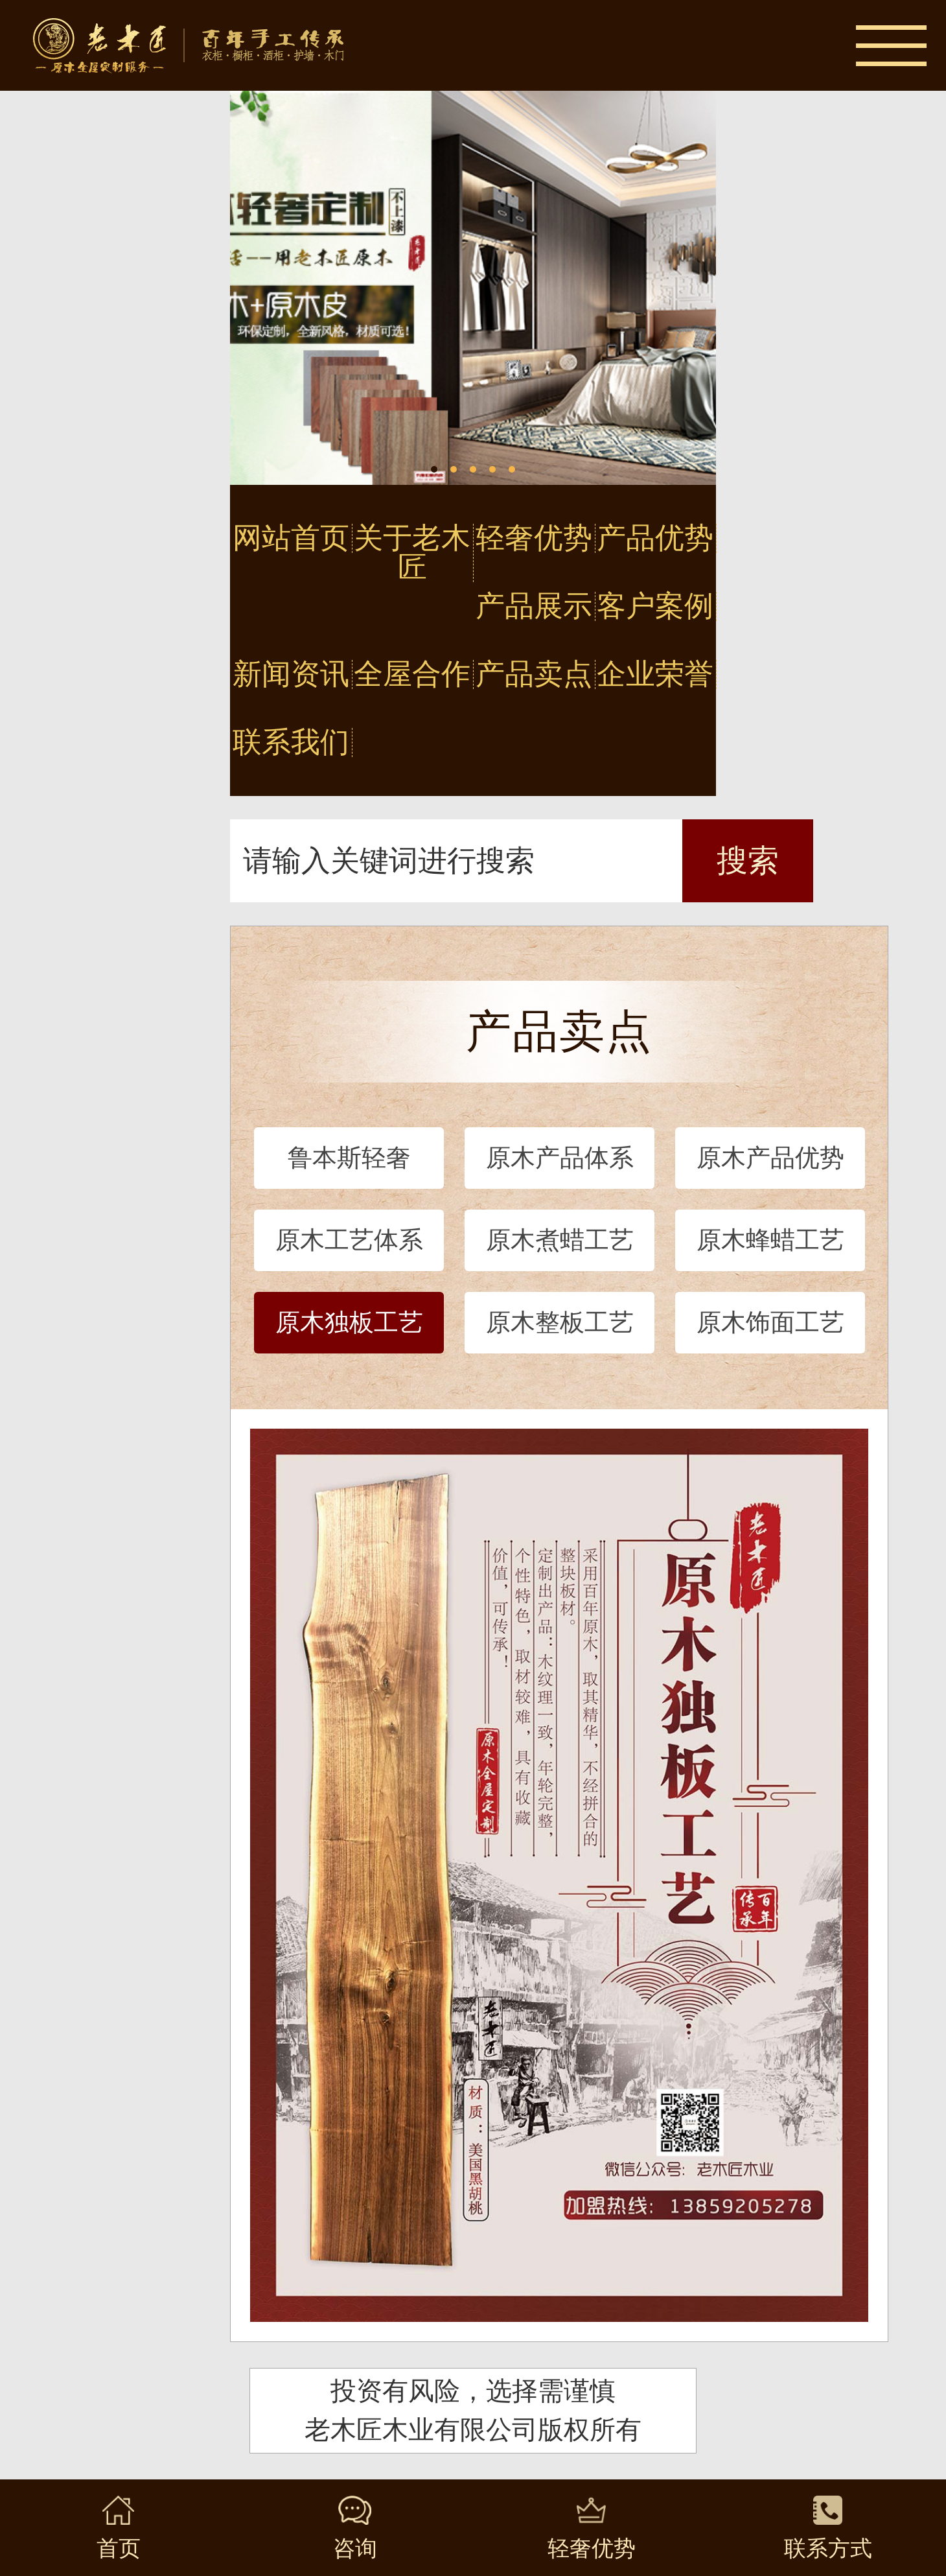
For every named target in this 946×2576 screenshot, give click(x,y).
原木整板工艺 (560, 1322)
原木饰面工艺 (770, 1322)
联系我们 (291, 742)
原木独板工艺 (349, 1322)
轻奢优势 (534, 538)
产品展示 (534, 606)
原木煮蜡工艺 (560, 1240)
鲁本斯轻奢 (349, 1157)
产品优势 (655, 538)
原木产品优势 (770, 1157)
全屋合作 (412, 674)
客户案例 (655, 606)
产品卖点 (534, 674)
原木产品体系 (560, 1157)
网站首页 (291, 538)
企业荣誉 (655, 674)
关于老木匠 (412, 553)
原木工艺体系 (349, 1240)
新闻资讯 (291, 674)
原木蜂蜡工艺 (770, 1240)
